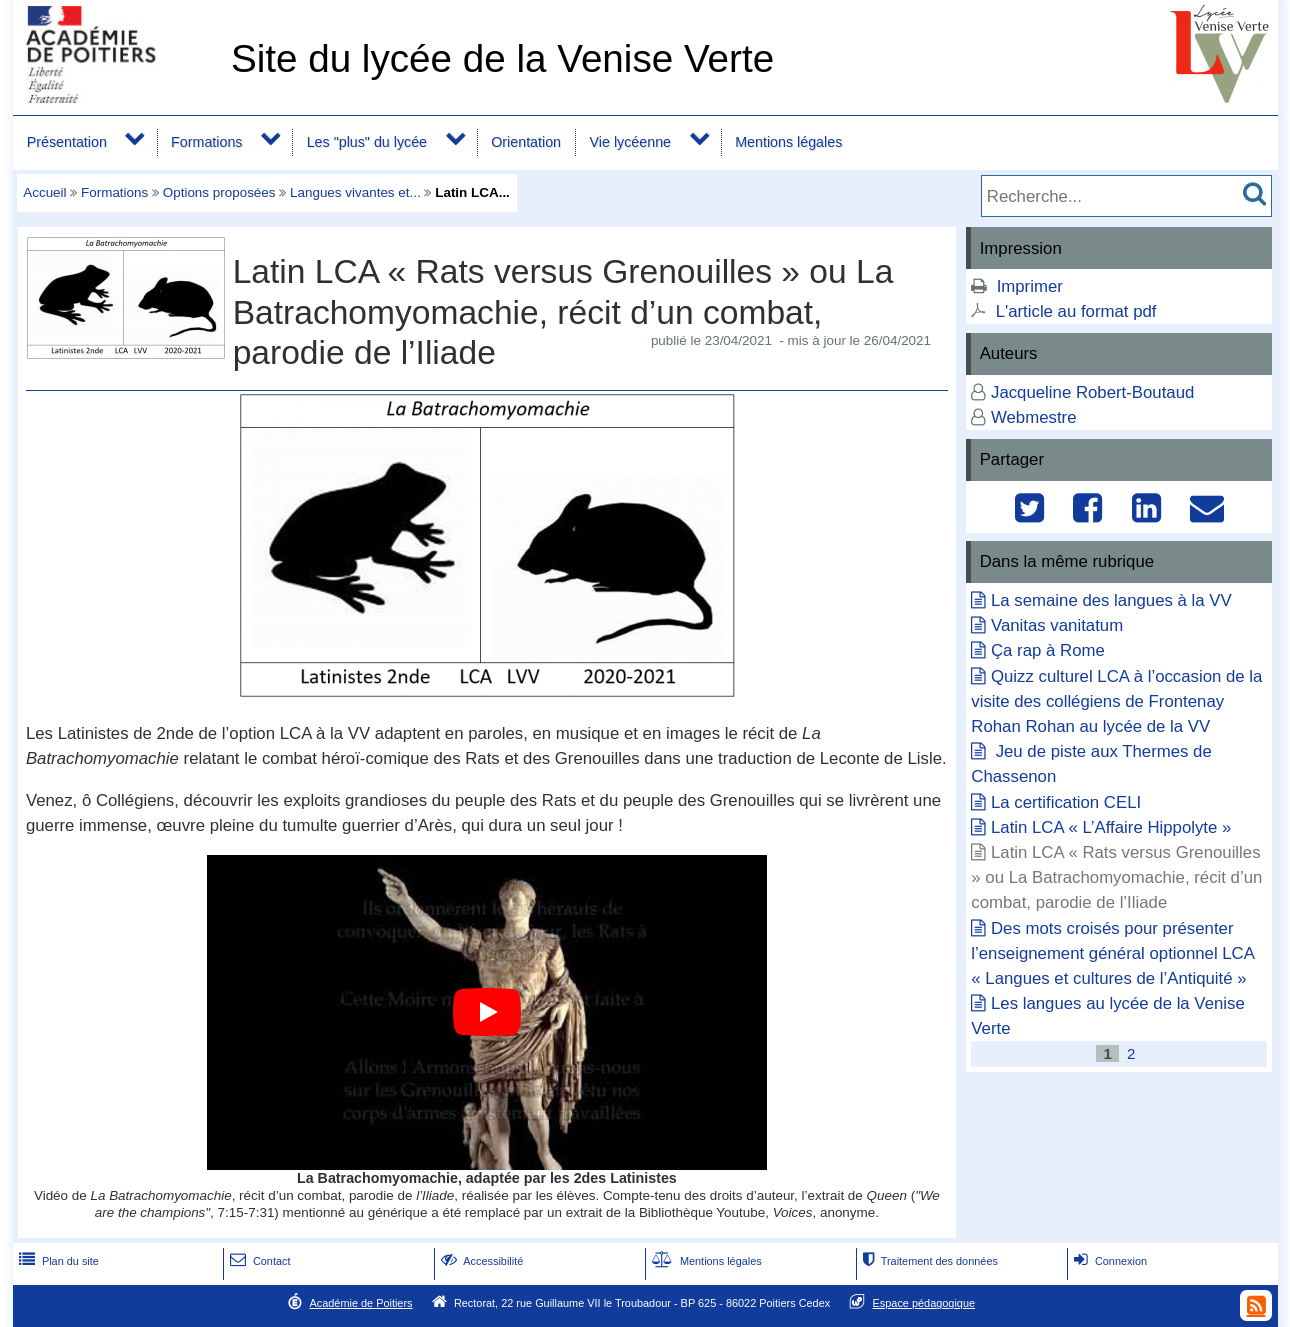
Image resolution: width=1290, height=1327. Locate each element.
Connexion (1108, 1261)
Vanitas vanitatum (1057, 625)
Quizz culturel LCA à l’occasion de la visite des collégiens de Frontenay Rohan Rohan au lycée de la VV (1116, 701)
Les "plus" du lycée (367, 142)
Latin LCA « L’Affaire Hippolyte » (1111, 827)
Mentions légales (788, 142)
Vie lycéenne (630, 142)
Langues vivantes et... (355, 192)
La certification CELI (1066, 802)
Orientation (526, 142)
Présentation (67, 142)
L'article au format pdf (1076, 311)
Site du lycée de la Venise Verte (502, 58)
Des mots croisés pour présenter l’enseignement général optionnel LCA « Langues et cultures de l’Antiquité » (1112, 953)
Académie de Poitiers (360, 1303)
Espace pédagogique (924, 1303)
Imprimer (1030, 286)
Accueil (44, 192)
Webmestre (1034, 417)
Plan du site (57, 1261)
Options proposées (219, 192)
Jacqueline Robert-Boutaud (1092, 392)
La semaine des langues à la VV (1111, 600)
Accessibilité (480, 1261)
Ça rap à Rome (1048, 650)
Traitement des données (928, 1261)
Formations (206, 142)
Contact (258, 1261)
